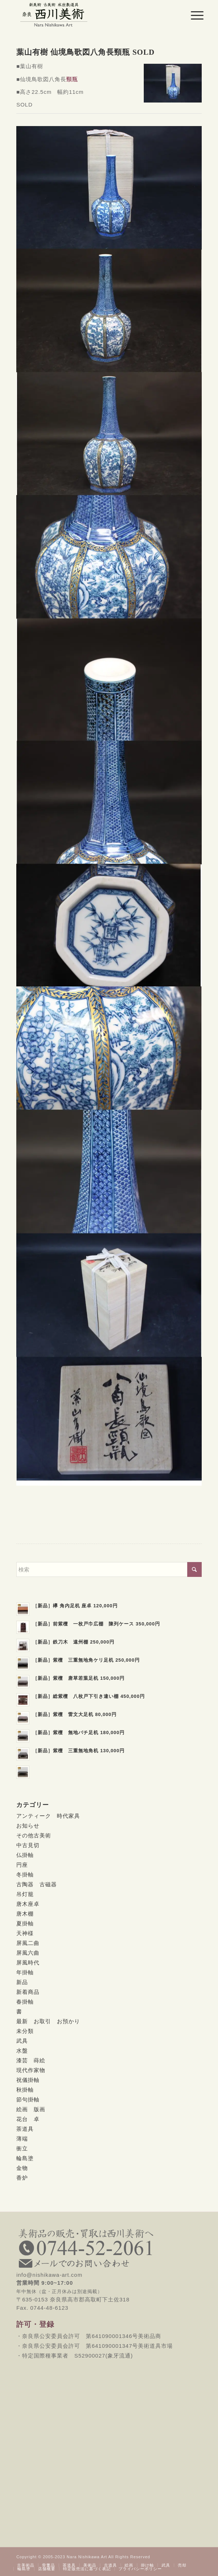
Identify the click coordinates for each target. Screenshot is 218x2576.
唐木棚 (25, 1914)
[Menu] (192, 15)
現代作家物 (30, 2070)
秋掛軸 (25, 2090)
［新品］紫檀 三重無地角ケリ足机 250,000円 (86, 1660)
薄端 (22, 2138)
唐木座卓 (27, 1904)
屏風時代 (27, 1962)
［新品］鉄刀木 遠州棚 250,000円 (73, 1642)
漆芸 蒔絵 (30, 2060)
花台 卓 (27, 2119)
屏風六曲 (27, 1953)
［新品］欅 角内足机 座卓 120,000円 (75, 1605)
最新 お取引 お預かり (48, 2021)
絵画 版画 (30, 2109)
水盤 (22, 2050)
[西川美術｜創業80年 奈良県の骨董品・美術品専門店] (90, 14)
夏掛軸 (25, 1923)
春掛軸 (25, 2002)
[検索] (109, 1569)
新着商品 (27, 1992)
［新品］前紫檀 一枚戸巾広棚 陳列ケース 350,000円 (96, 1624)
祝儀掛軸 (27, 2080)
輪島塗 (25, 2158)
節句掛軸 (27, 2099)
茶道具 (25, 2129)
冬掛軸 (25, 1874)
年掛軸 (25, 1972)
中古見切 (27, 1845)
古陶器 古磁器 (36, 1884)
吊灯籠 (25, 1894)
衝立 (22, 2148)
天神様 (25, 1933)
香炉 (22, 2178)
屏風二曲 (27, 1943)
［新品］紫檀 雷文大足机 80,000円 (75, 1714)
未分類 (25, 2031)
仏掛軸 (25, 1855)
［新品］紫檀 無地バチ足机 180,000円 (79, 1732)
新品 (22, 1982)
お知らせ (27, 1826)
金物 (22, 2168)
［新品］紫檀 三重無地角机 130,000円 (79, 1750)
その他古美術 (33, 1835)
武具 (22, 2041)
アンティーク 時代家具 (48, 1816)
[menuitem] (192, 15)
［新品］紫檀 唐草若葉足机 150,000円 (79, 1678)
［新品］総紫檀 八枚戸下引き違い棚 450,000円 (89, 1696)
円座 (22, 1865)
